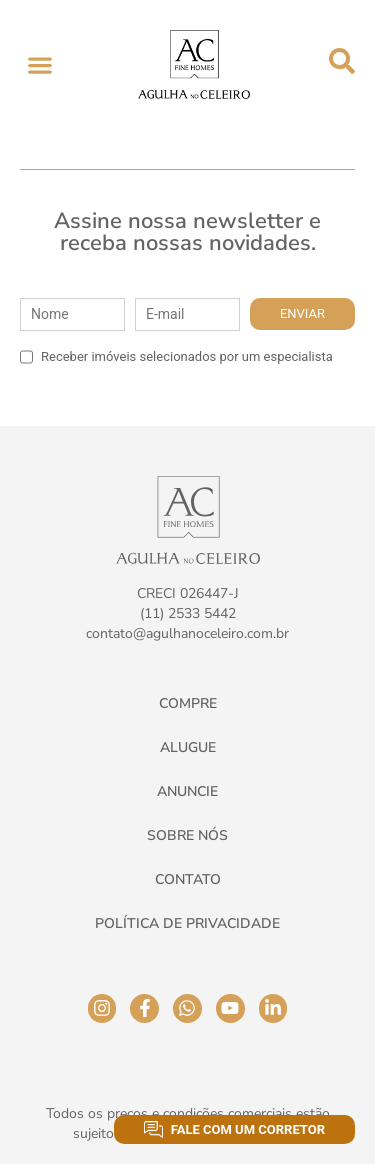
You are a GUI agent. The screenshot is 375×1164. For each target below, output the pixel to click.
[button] (39, 64)
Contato (188, 879)
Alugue (188, 747)
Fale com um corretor (234, 1129)
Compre (188, 703)
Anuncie (187, 791)
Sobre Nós (187, 835)
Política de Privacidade (187, 923)
